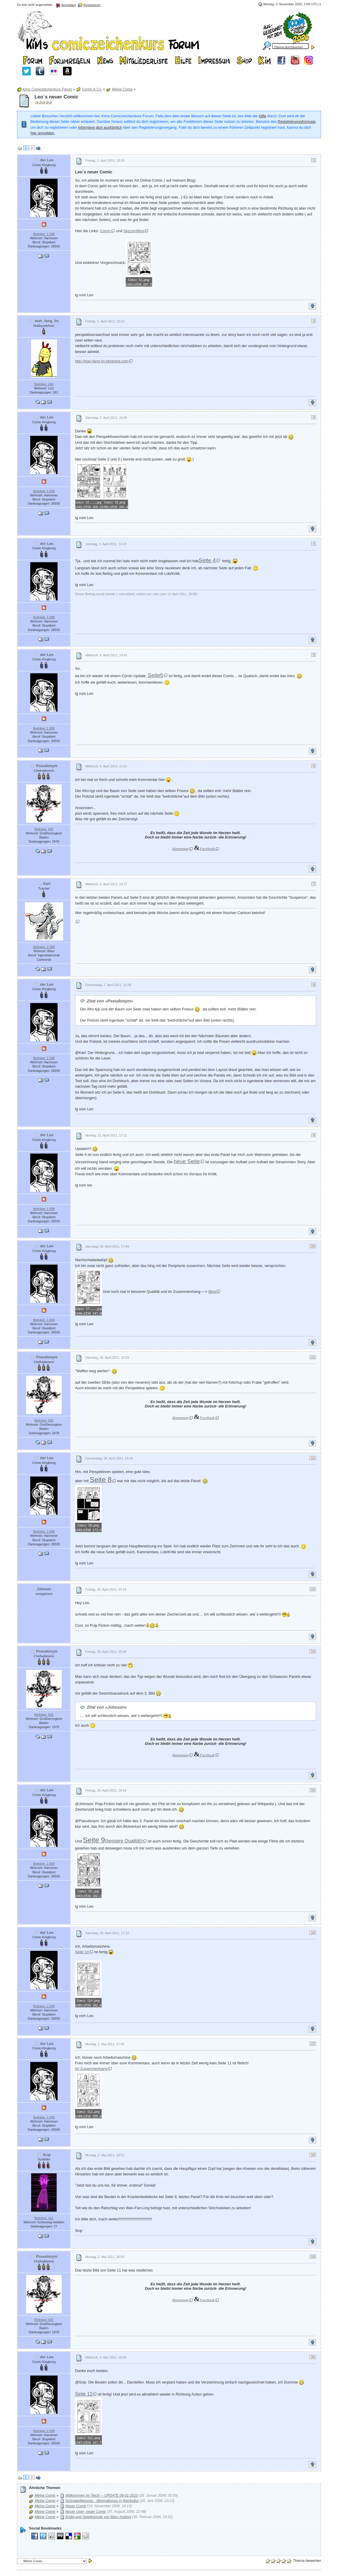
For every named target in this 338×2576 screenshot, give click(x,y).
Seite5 (155, 675)
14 (313, 1651)
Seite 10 (82, 1952)
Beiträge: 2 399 (44, 947)
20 (313, 2357)
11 (313, 1357)
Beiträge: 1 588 (44, 234)
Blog (212, 1291)
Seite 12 (84, 2393)
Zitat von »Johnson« (107, 1707)
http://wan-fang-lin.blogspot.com (101, 361)
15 (313, 1790)
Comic (105, 231)
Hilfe (262, 116)
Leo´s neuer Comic (57, 97)
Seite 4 (207, 560)
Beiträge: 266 (43, 384)
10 (313, 1246)
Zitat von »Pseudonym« (110, 1001)
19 (313, 2256)
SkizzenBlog (133, 231)
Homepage (180, 849)
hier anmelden (42, 133)
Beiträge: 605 (43, 829)
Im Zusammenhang (91, 2068)
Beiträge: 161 (43, 2218)
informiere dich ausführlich (100, 127)
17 (313, 2044)
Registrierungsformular (297, 121)
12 (313, 1458)
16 (313, 1932)
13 (313, 1589)
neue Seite (187, 1161)
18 (313, 2155)
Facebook (207, 849)
